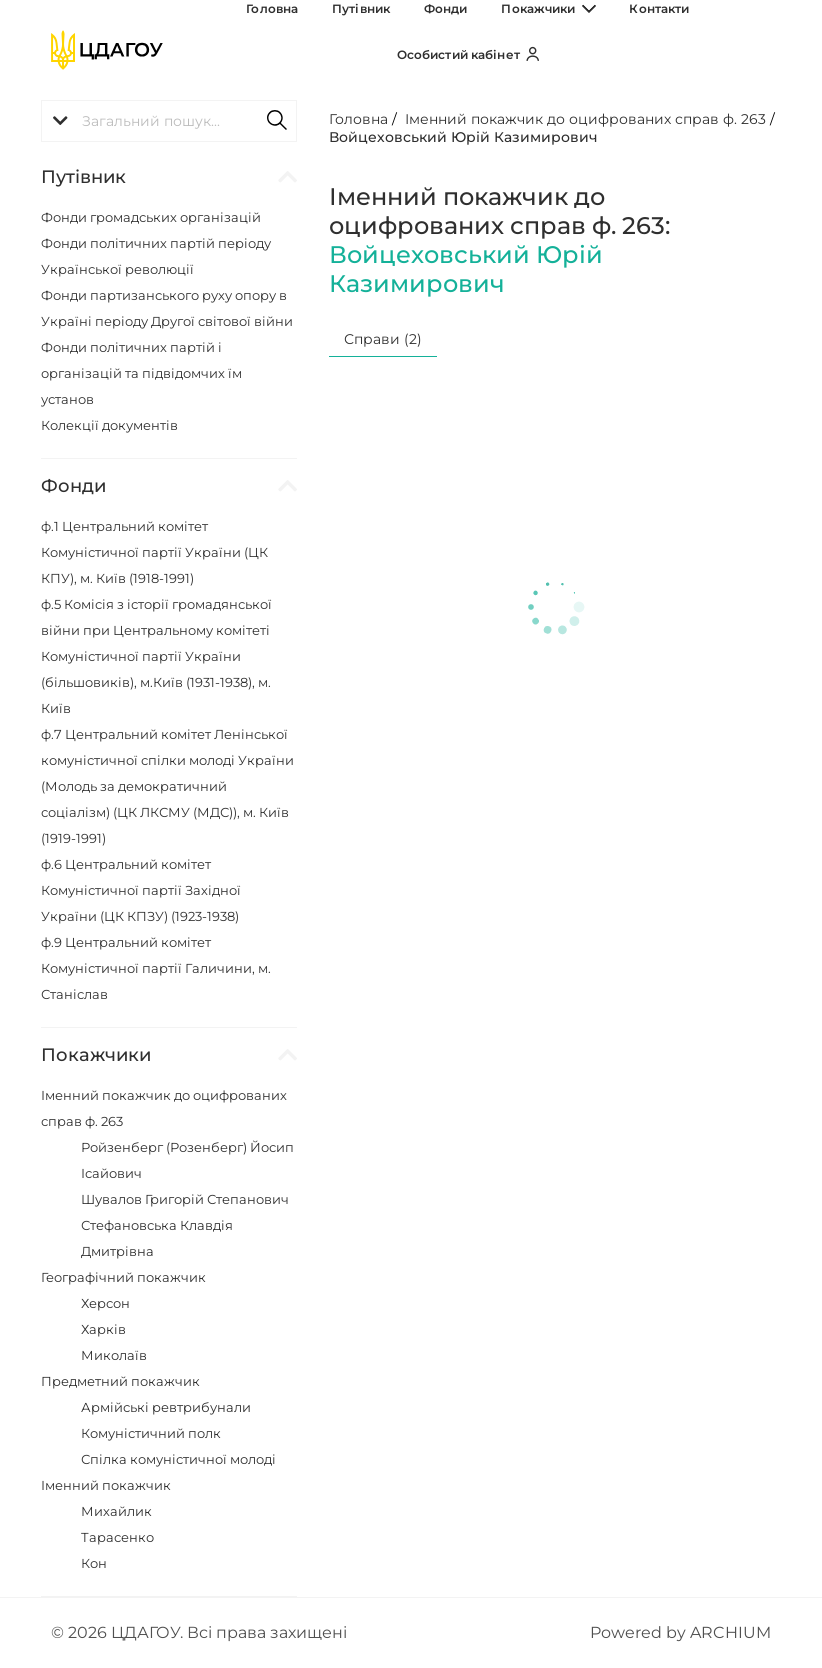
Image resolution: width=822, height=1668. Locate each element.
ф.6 (141, 890)
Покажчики (496, 50)
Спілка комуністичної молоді (178, 1459)
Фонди (415, 50)
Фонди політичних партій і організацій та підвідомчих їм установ (141, 373)
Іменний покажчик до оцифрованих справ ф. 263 (585, 119)
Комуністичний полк (151, 1433)
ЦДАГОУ (145, 1632)
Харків (103, 1329)
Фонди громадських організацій (151, 217)
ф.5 (156, 656)
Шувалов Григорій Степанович (185, 1199)
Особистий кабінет (699, 50)
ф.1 (154, 552)
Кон (94, 1563)
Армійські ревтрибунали (166, 1407)
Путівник (352, 50)
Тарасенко (117, 1537)
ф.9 (156, 968)
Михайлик (116, 1511)
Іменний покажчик (106, 1485)
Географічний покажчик (123, 1277)
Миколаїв (114, 1355)
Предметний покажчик (120, 1381)
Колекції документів (109, 425)
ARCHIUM (730, 1632)
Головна (284, 50)
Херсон (105, 1303)
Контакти (585, 50)
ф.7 (167, 786)
